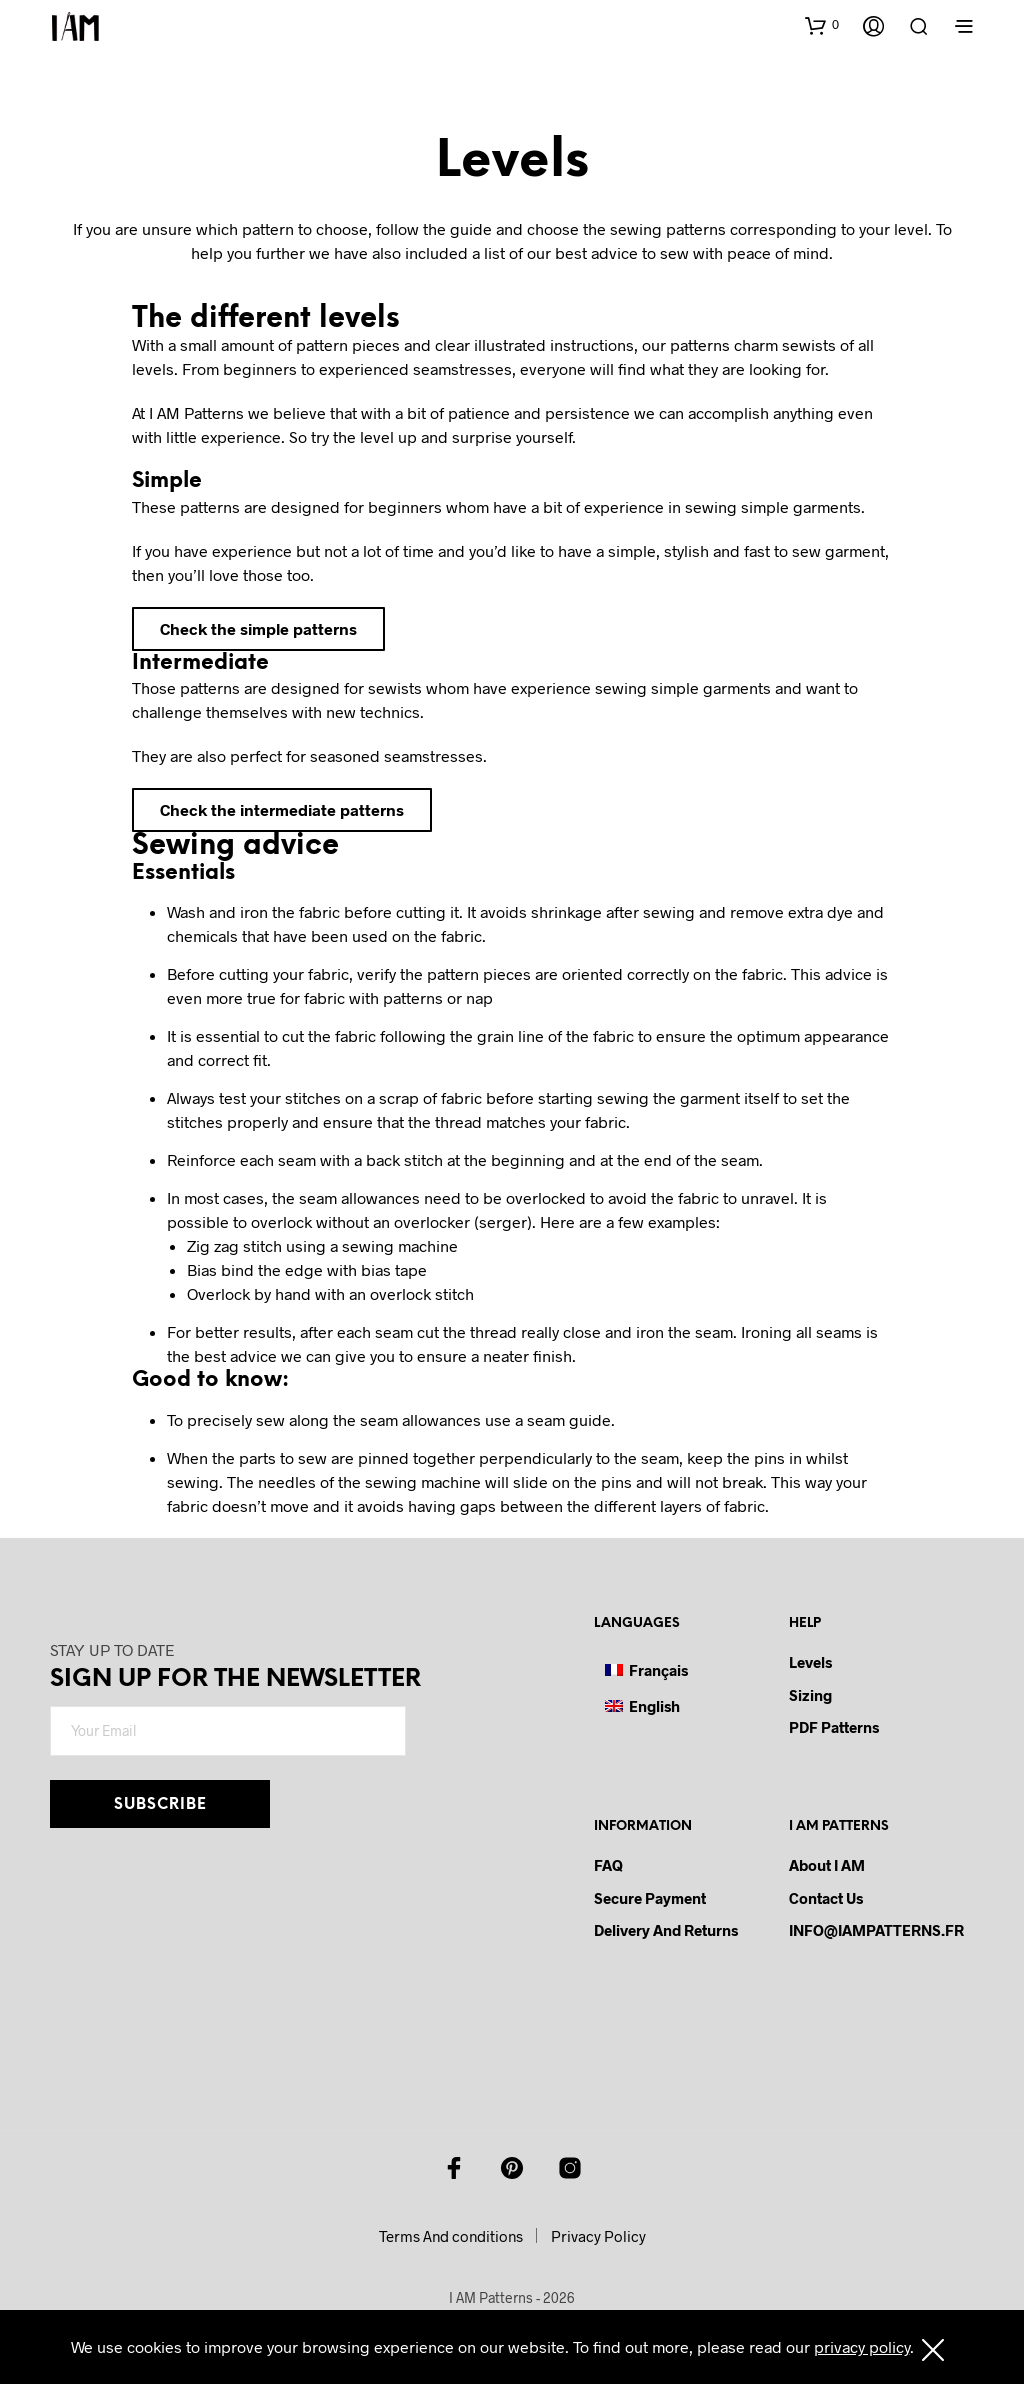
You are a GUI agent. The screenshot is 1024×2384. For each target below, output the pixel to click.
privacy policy (862, 2346)
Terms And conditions (451, 2236)
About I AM (827, 1865)
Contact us (826, 1898)
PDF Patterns (834, 1727)
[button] (822, 25)
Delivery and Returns (666, 1930)
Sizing (810, 1695)
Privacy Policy (598, 2236)
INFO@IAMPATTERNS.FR (876, 1930)
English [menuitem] (654, 1706)
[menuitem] (646, 1669)
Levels (810, 1662)
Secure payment (650, 1898)
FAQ (608, 1865)
